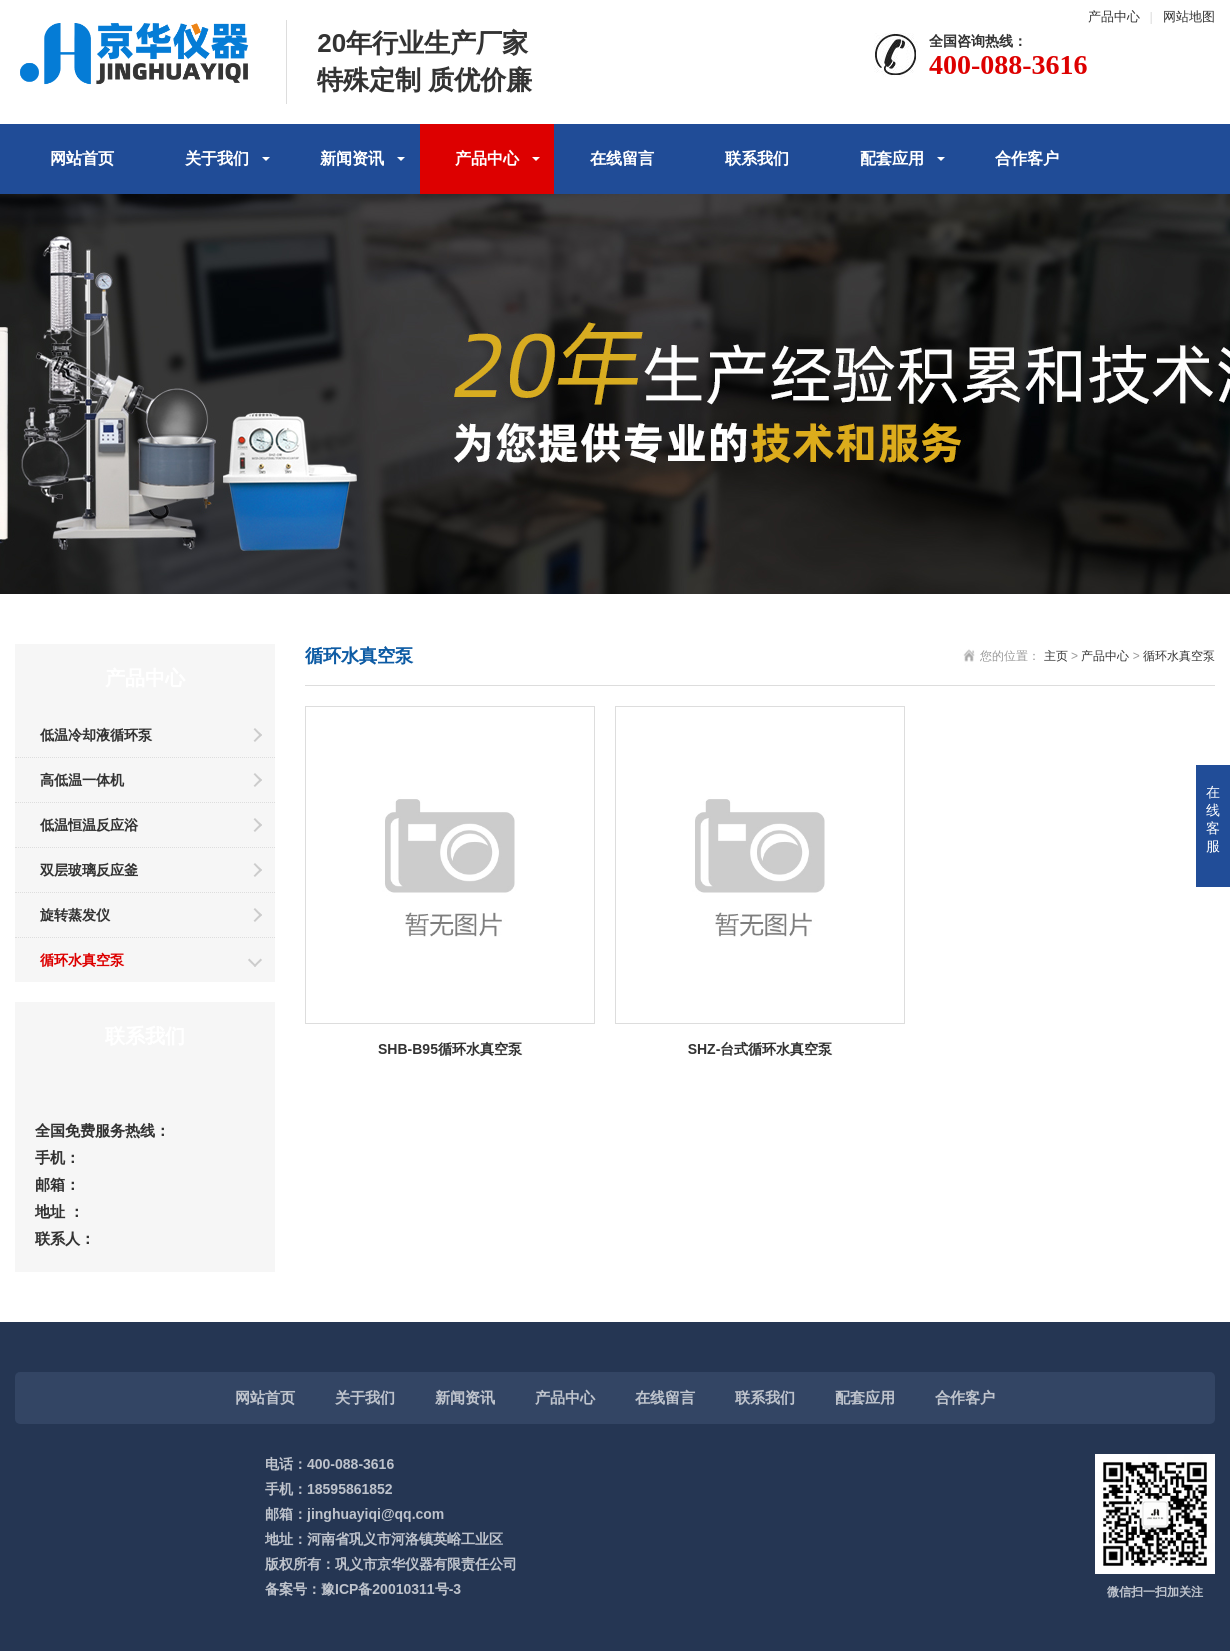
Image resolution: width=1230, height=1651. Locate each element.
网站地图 (1189, 16)
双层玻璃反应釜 (89, 870)
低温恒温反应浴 (89, 825)
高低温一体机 (82, 780)
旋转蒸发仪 (75, 915)
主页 (1056, 656)
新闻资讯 (352, 158)
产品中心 (1114, 16)
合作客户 (1027, 158)
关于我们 (217, 158)
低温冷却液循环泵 (96, 735)
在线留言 (622, 158)
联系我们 (757, 158)
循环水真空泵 (82, 960)
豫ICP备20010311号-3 (391, 1589)
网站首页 (82, 158)
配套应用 (892, 158)
